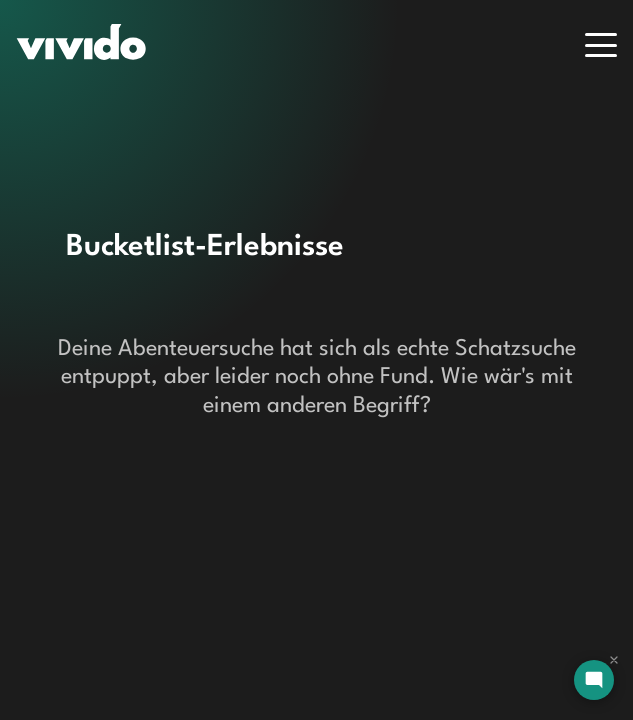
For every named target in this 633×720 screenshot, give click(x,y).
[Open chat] (594, 680)
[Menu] (601, 45)
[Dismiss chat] (614, 660)
